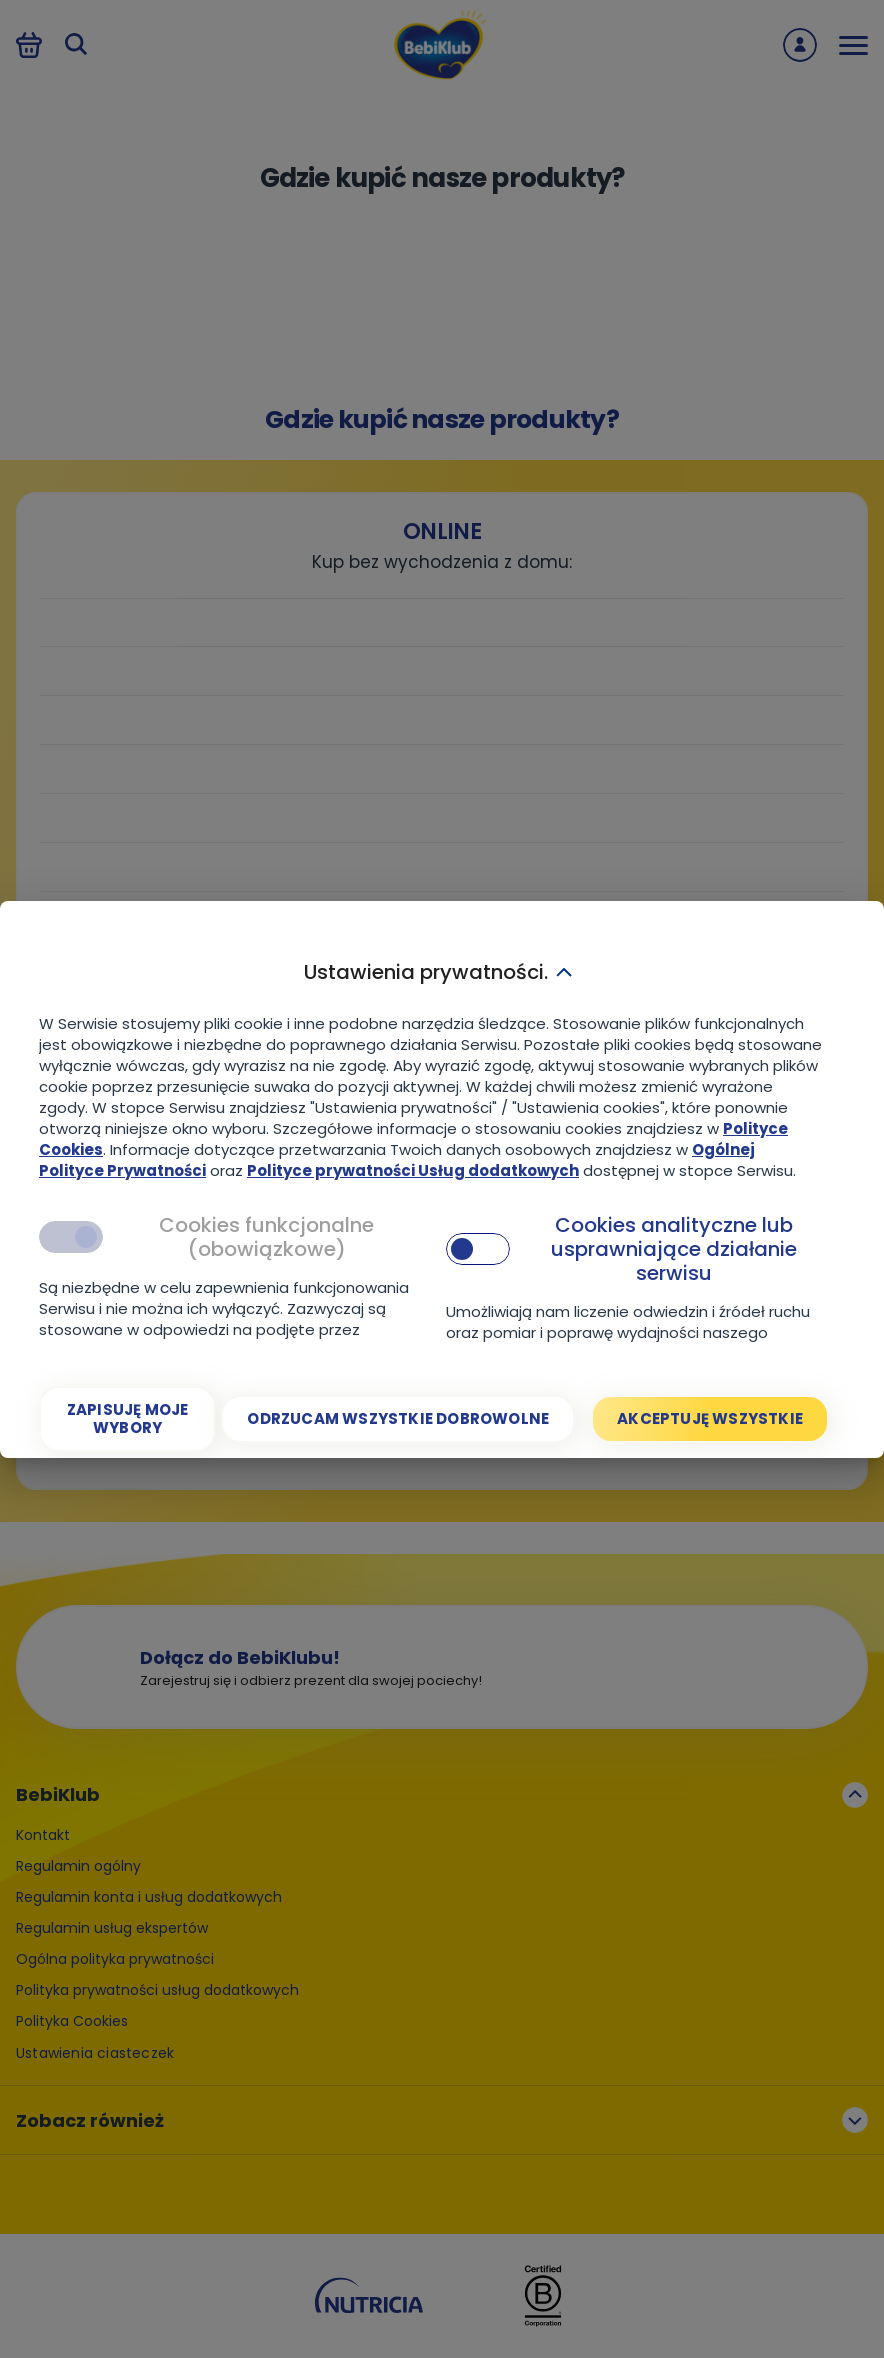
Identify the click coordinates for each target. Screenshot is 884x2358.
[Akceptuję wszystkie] (710, 1419)
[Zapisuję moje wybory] (127, 1419)
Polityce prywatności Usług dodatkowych (413, 1170)
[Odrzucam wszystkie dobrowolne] (398, 1419)
